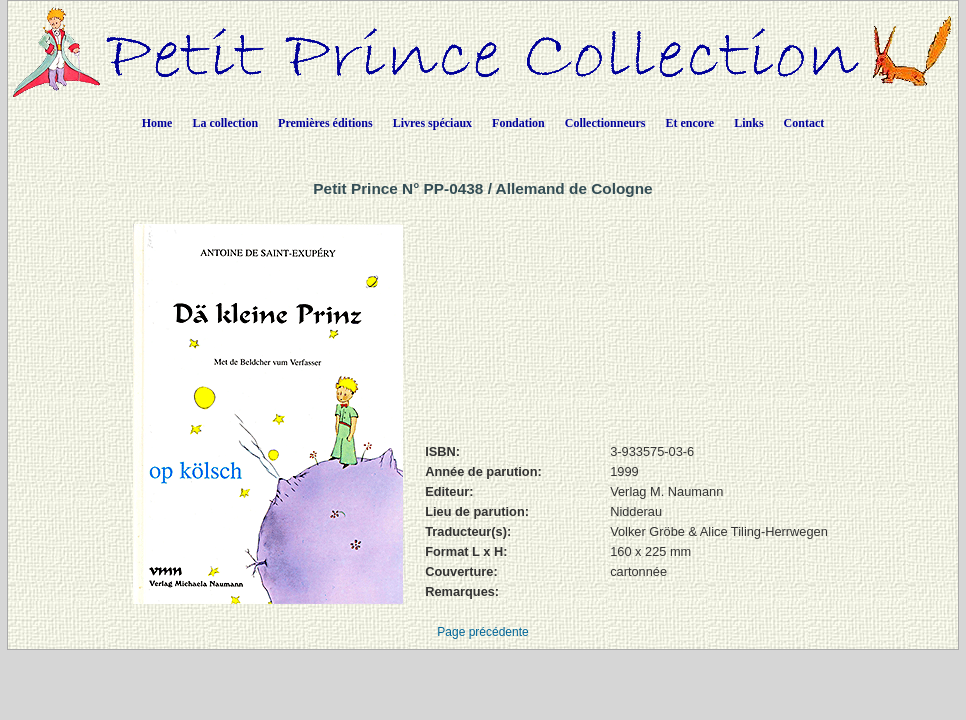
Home (157, 123)
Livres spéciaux (432, 123)
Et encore (689, 123)
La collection (225, 123)
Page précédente (482, 632)
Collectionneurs (605, 123)
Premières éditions (325, 123)
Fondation (518, 123)
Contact (804, 123)
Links (748, 123)
